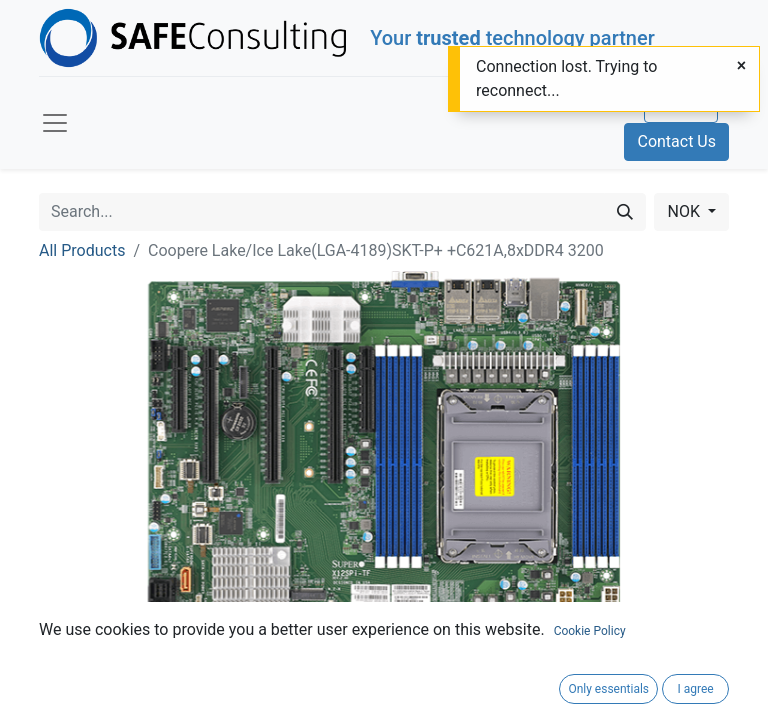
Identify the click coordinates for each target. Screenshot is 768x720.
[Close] (741, 66)
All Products (82, 250)
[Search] (625, 212)
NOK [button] (685, 211)
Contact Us (676, 141)
